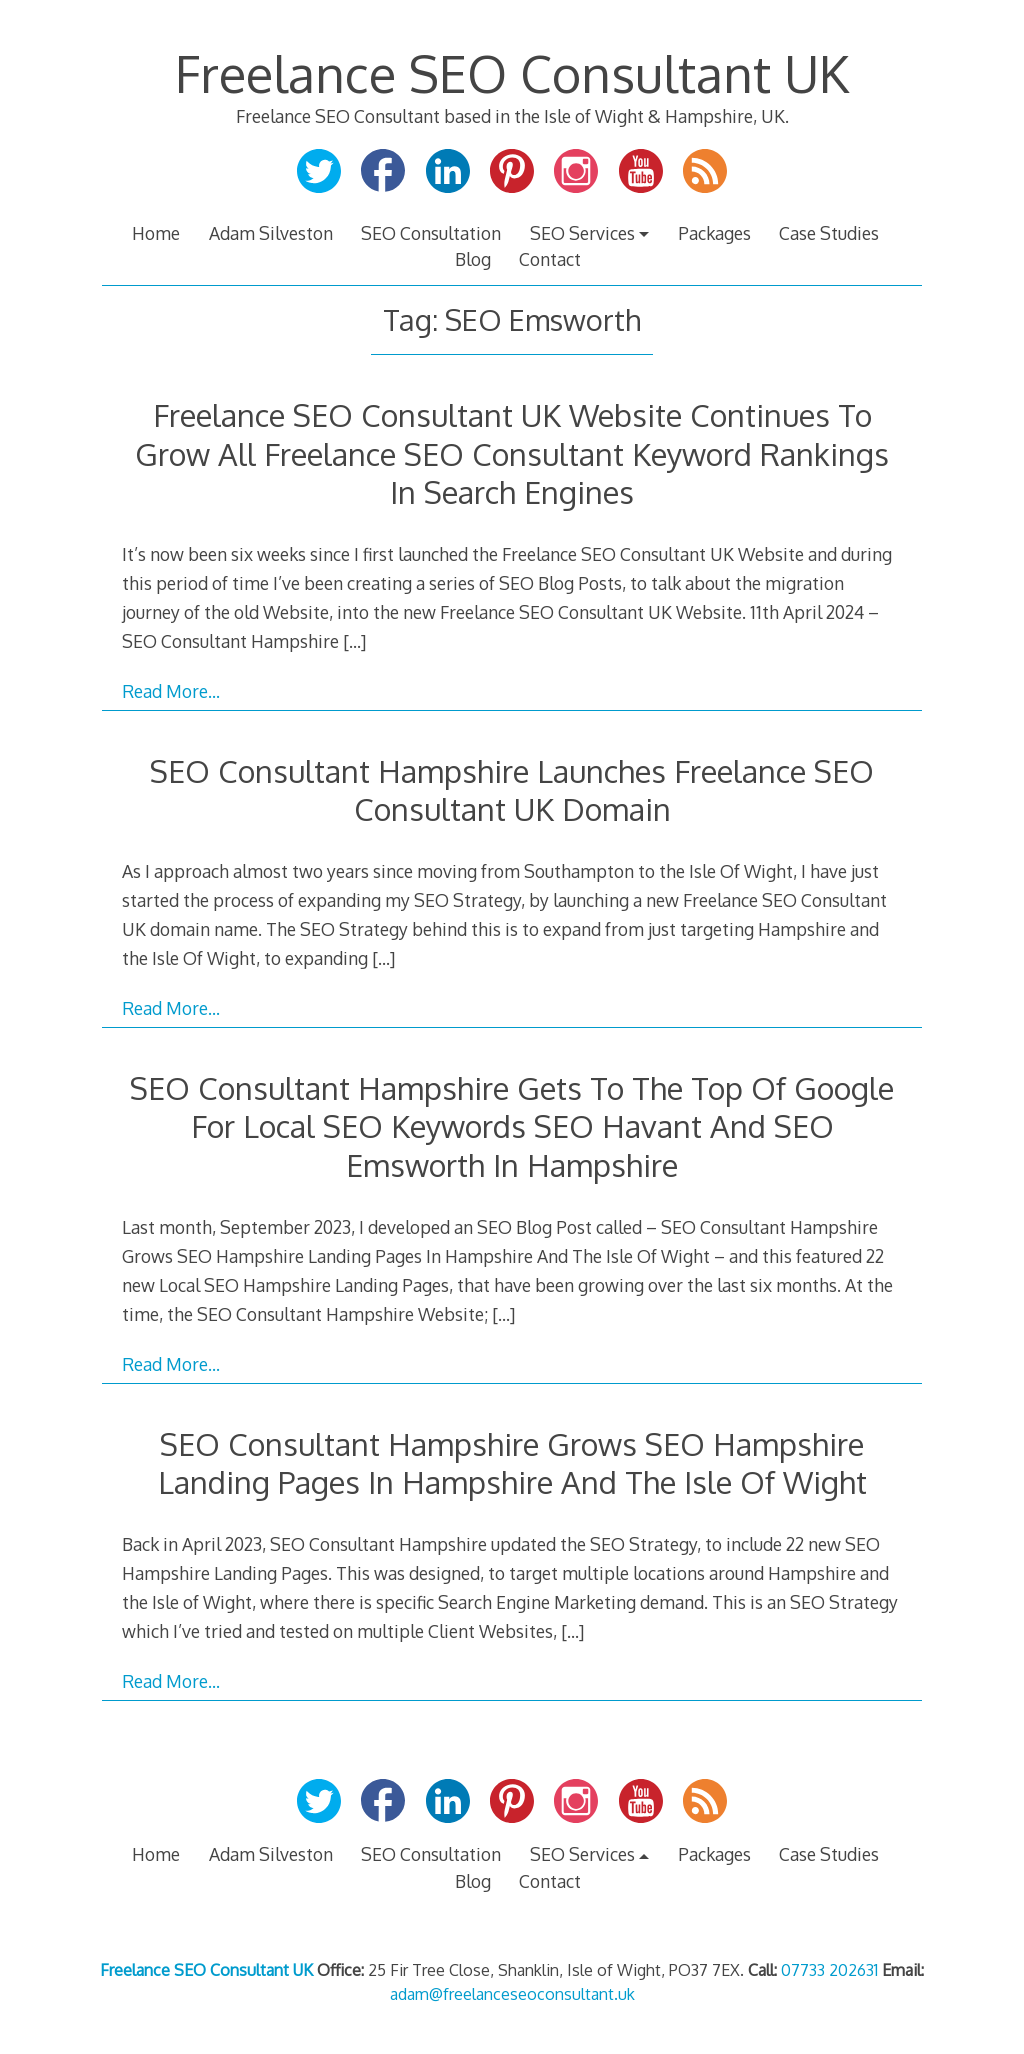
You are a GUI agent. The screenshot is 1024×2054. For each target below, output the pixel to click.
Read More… (171, 691)
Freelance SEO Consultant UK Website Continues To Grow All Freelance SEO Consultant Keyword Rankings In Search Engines (512, 453)
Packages (714, 233)
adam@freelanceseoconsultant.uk (512, 1994)
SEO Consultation (431, 233)
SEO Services (582, 233)
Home (156, 233)
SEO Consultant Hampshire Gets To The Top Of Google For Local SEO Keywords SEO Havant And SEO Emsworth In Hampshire (512, 1126)
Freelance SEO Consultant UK (512, 73)
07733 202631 (829, 1970)
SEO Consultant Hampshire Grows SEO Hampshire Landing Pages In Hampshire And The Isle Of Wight (512, 1462)
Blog (473, 259)
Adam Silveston (271, 233)
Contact (550, 259)
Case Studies (829, 233)
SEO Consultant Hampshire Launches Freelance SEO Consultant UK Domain (512, 789)
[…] (354, 641)
